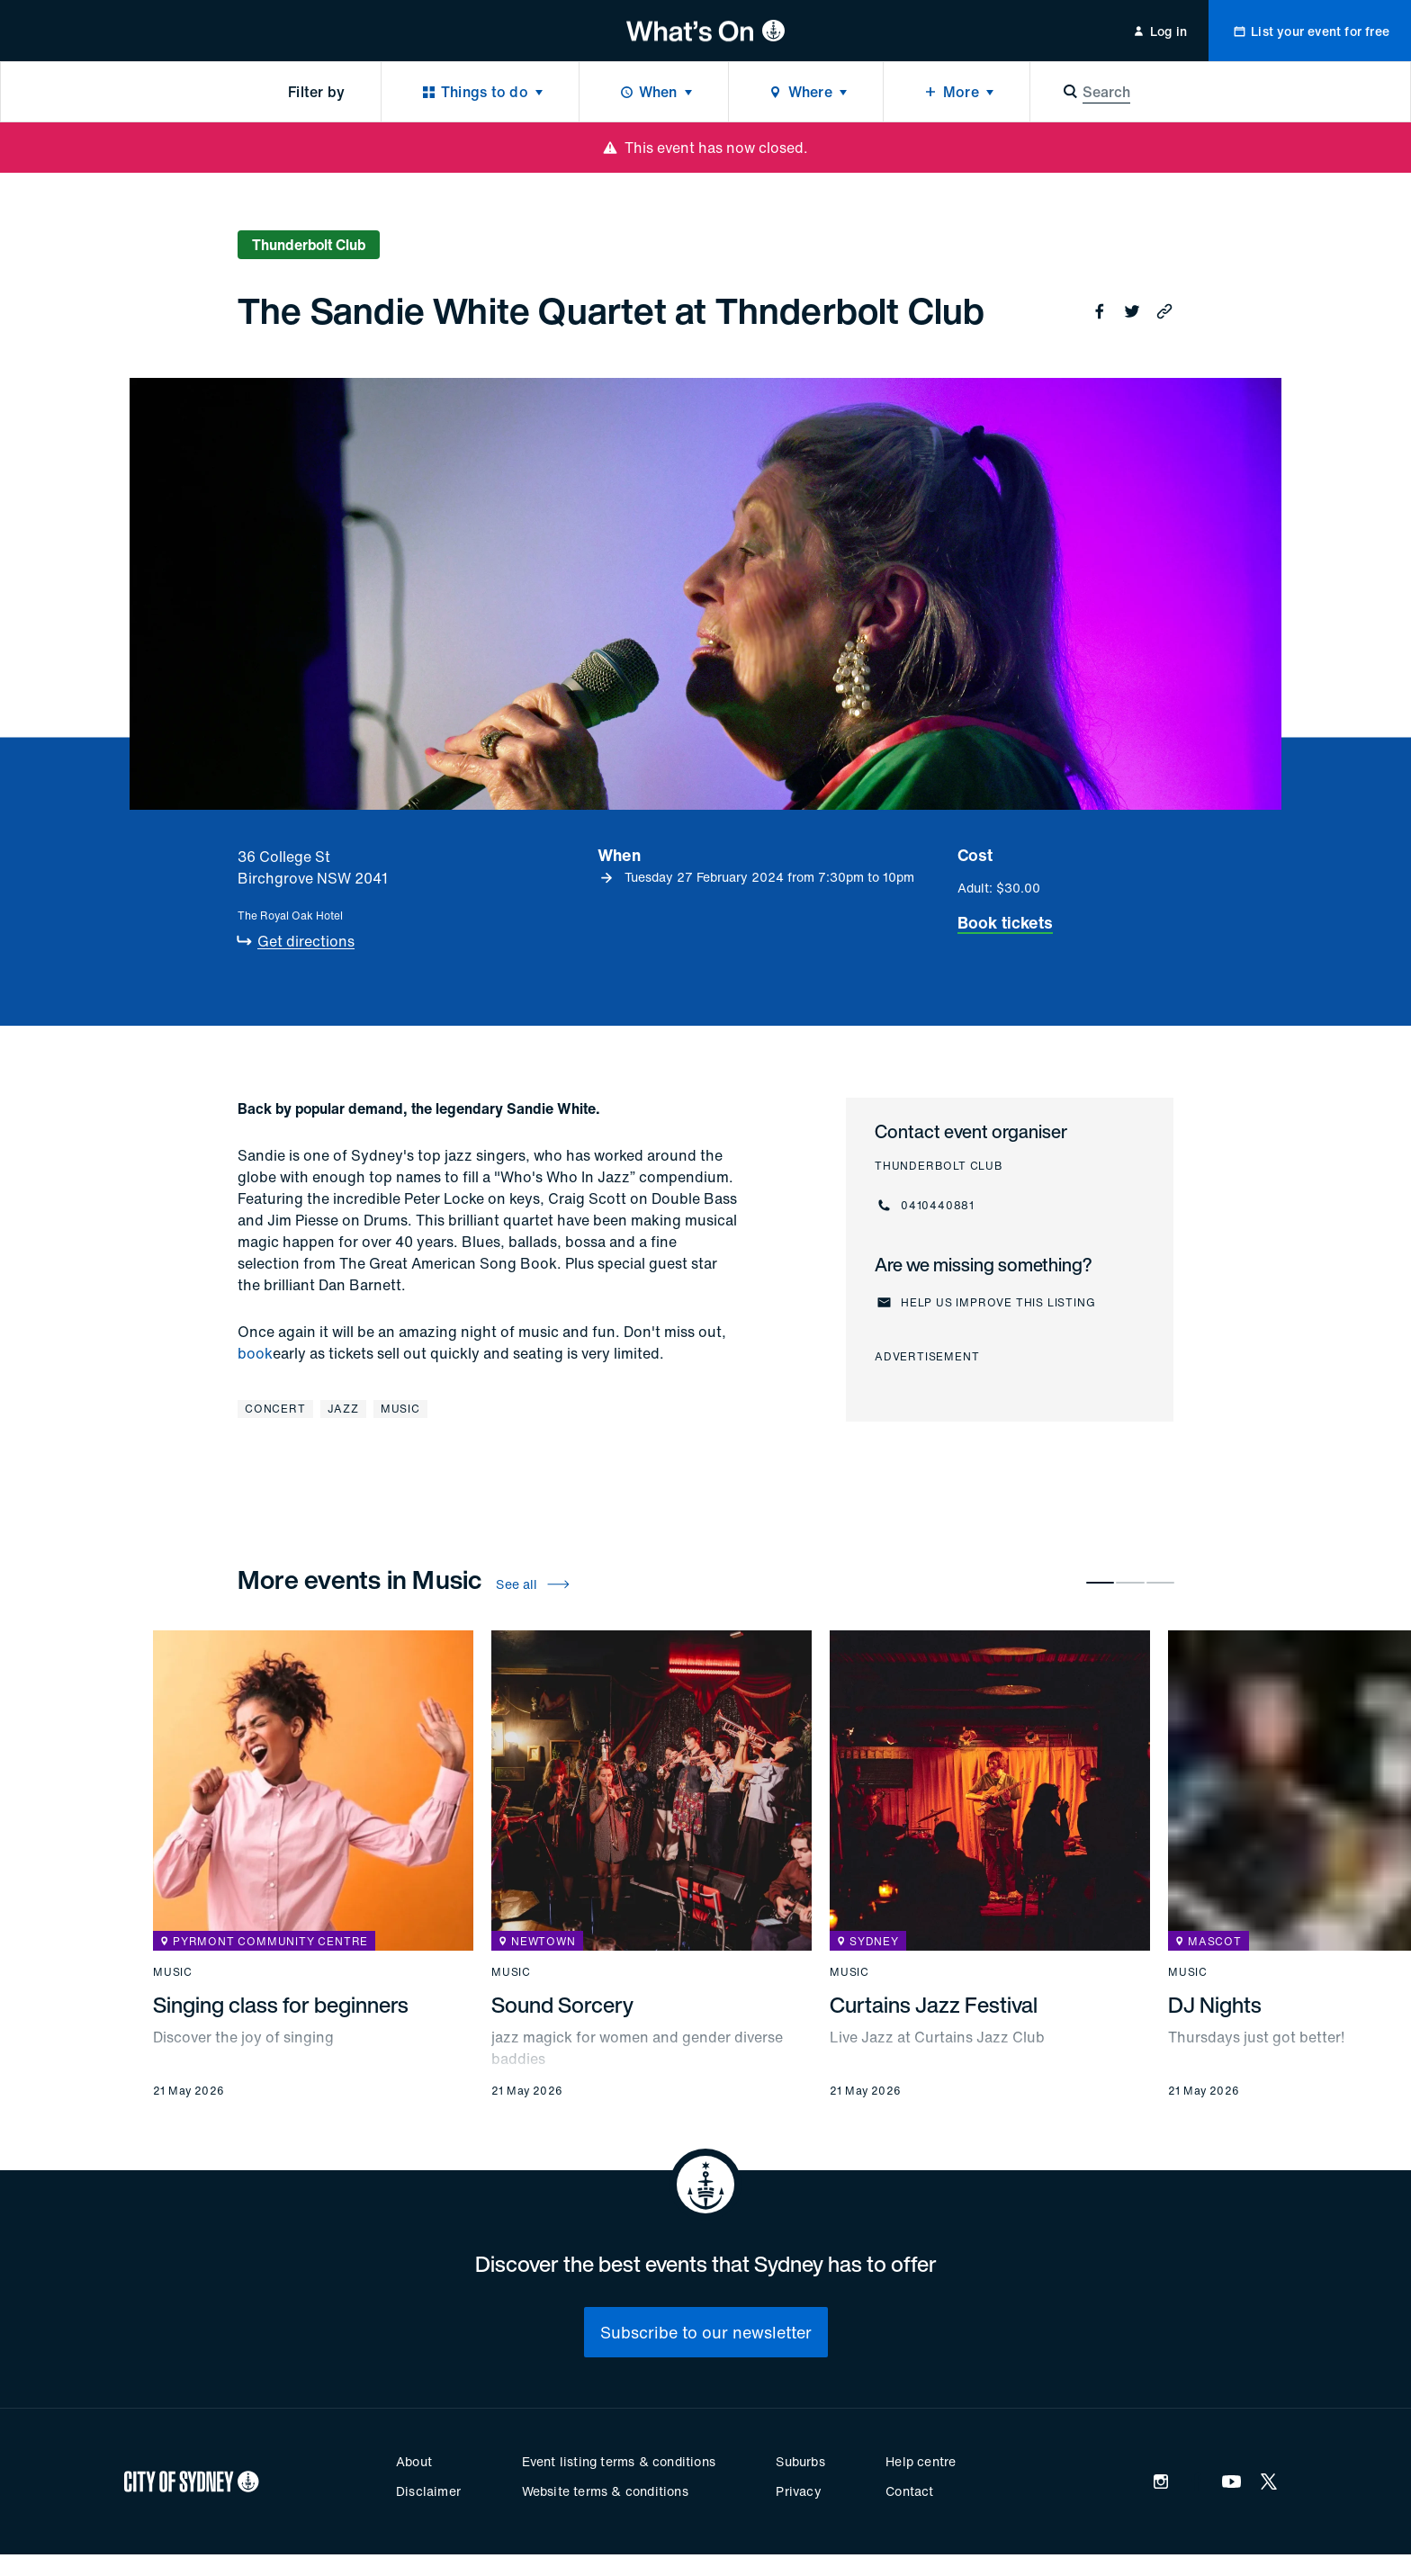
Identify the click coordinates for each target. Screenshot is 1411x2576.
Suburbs (800, 2461)
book (255, 1353)
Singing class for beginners (281, 2004)
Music (400, 1408)
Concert (275, 1408)
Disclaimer (428, 2491)
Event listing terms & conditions (618, 2461)
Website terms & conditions (605, 2491)
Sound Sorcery (562, 2004)
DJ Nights (1215, 2004)
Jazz (343, 1408)
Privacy (798, 2491)
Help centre (920, 2461)
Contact (909, 2491)
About (414, 2461)
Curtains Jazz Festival (934, 2004)
